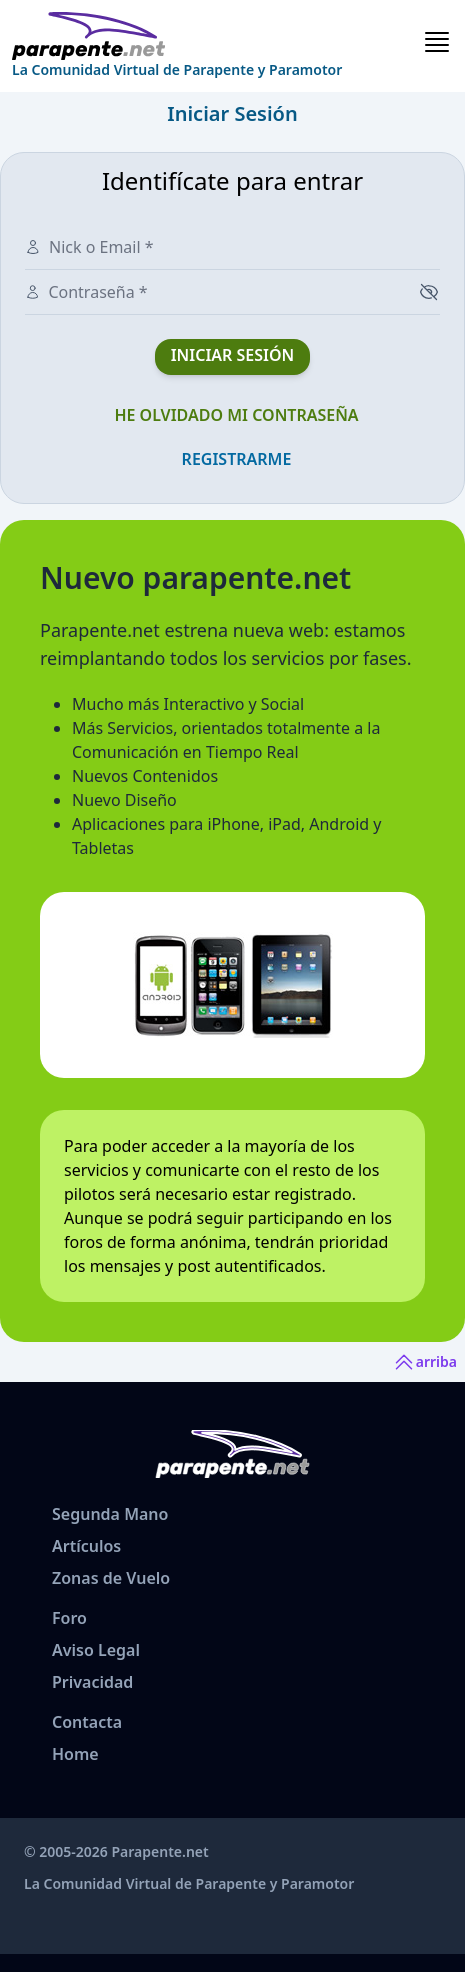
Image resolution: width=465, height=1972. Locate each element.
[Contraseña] (223, 292)
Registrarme (237, 459)
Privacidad (92, 1682)
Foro (69, 1618)
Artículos (86, 1546)
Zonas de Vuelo (111, 1578)
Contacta (87, 1722)
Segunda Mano (110, 1514)
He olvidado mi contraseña (236, 415)
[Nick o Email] (163, 247)
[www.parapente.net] (177, 36)
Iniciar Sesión (233, 355)
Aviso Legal (96, 1650)
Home (75, 1754)
